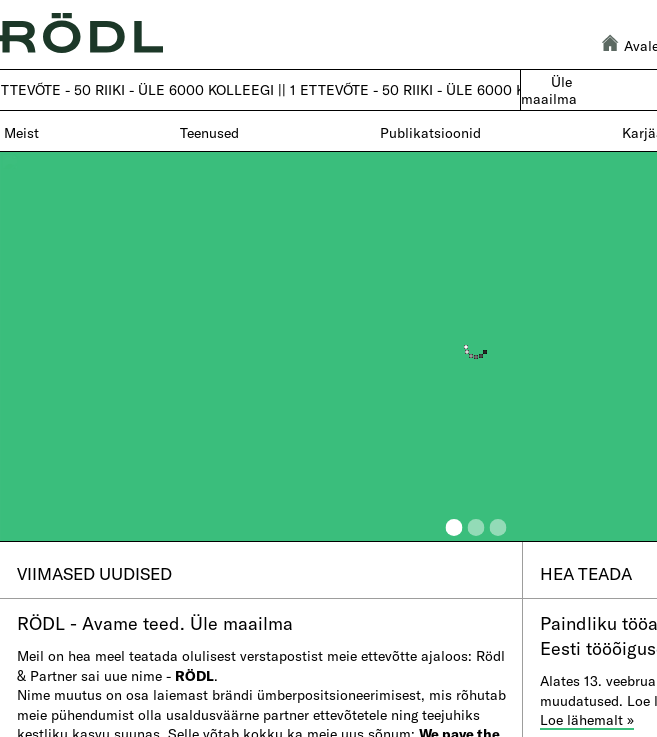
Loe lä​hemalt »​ (587, 719)
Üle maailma (549, 90)
